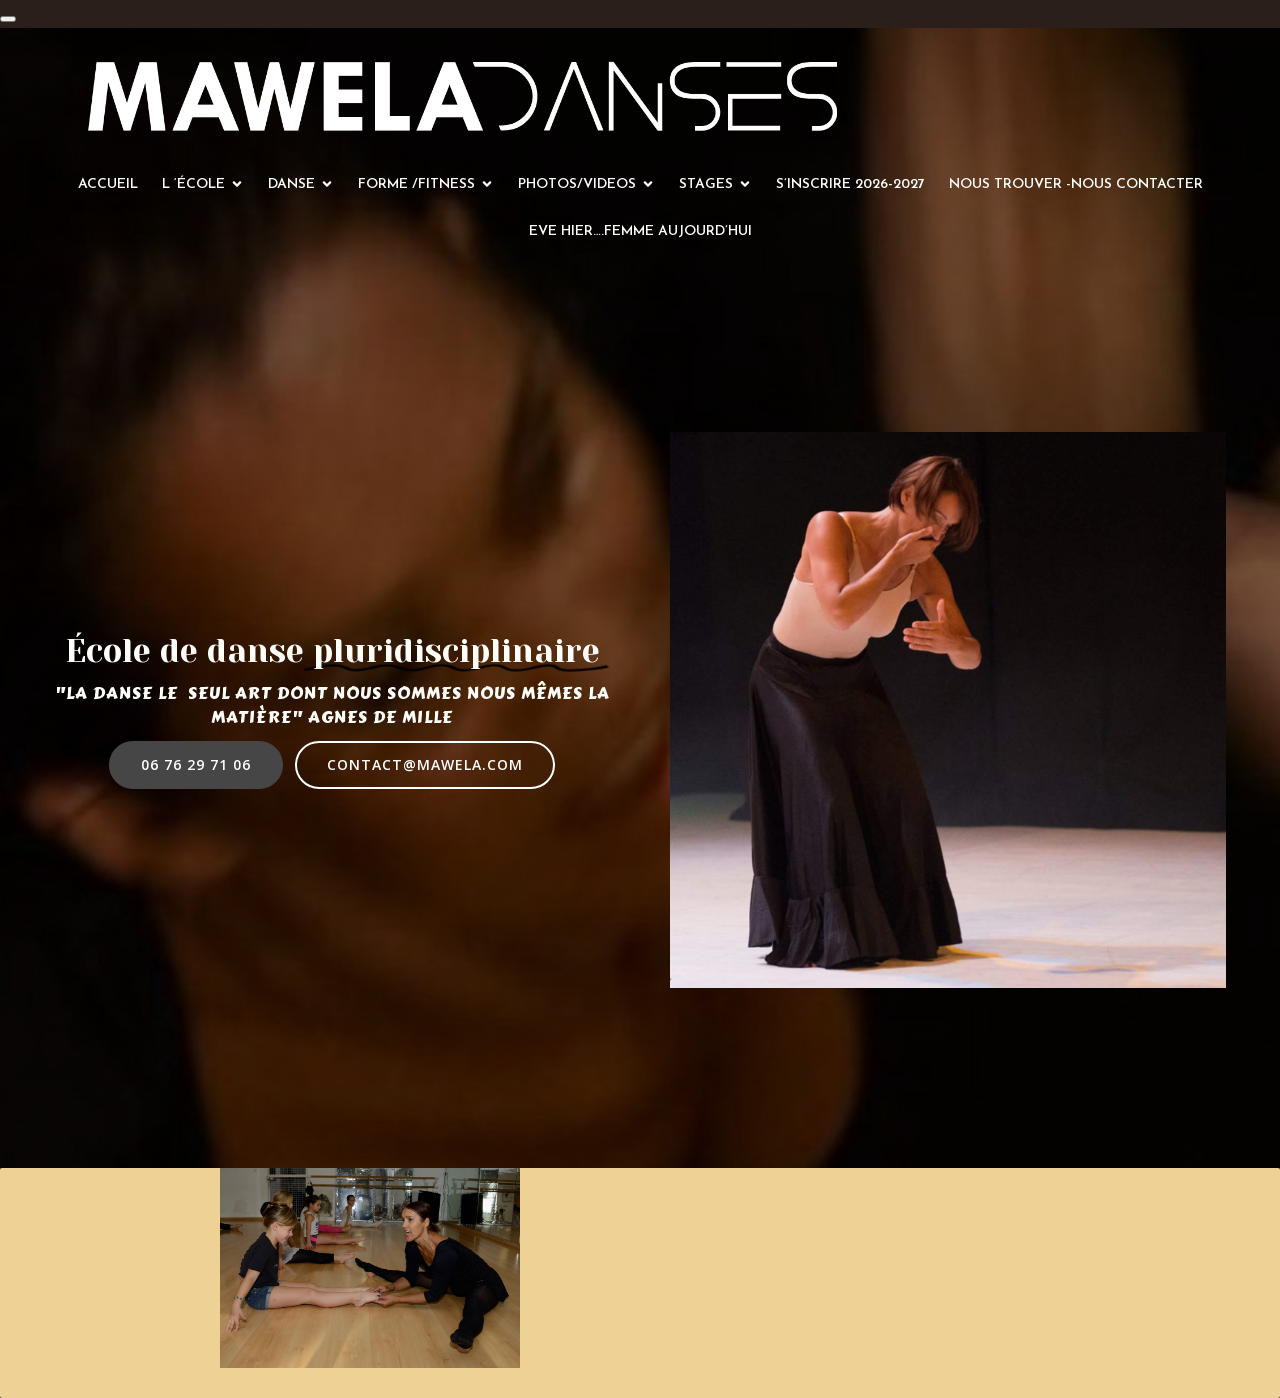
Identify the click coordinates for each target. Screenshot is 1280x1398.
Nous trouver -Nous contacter (1076, 184)
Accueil (108, 184)
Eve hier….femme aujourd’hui (640, 231)
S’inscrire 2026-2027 (850, 184)
